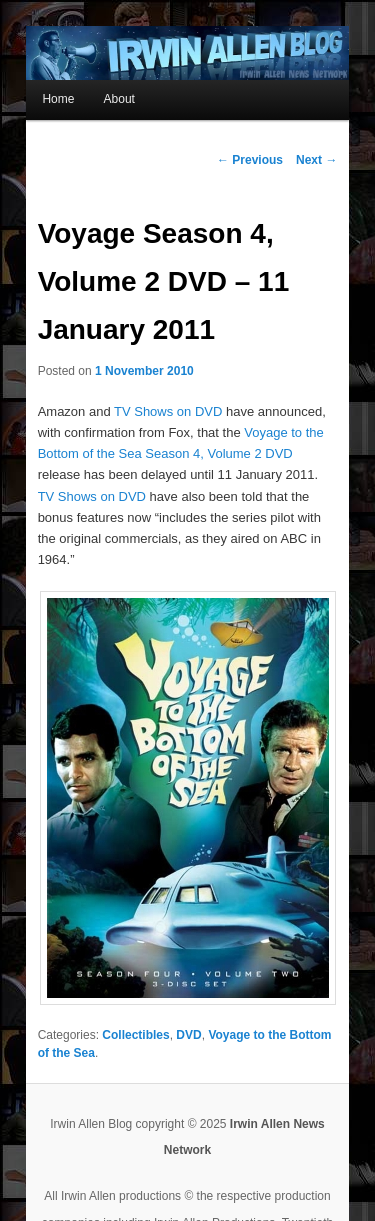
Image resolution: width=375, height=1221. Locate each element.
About (119, 99)
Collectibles (135, 1035)
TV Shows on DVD (168, 411)
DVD (188, 1035)
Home (58, 99)
